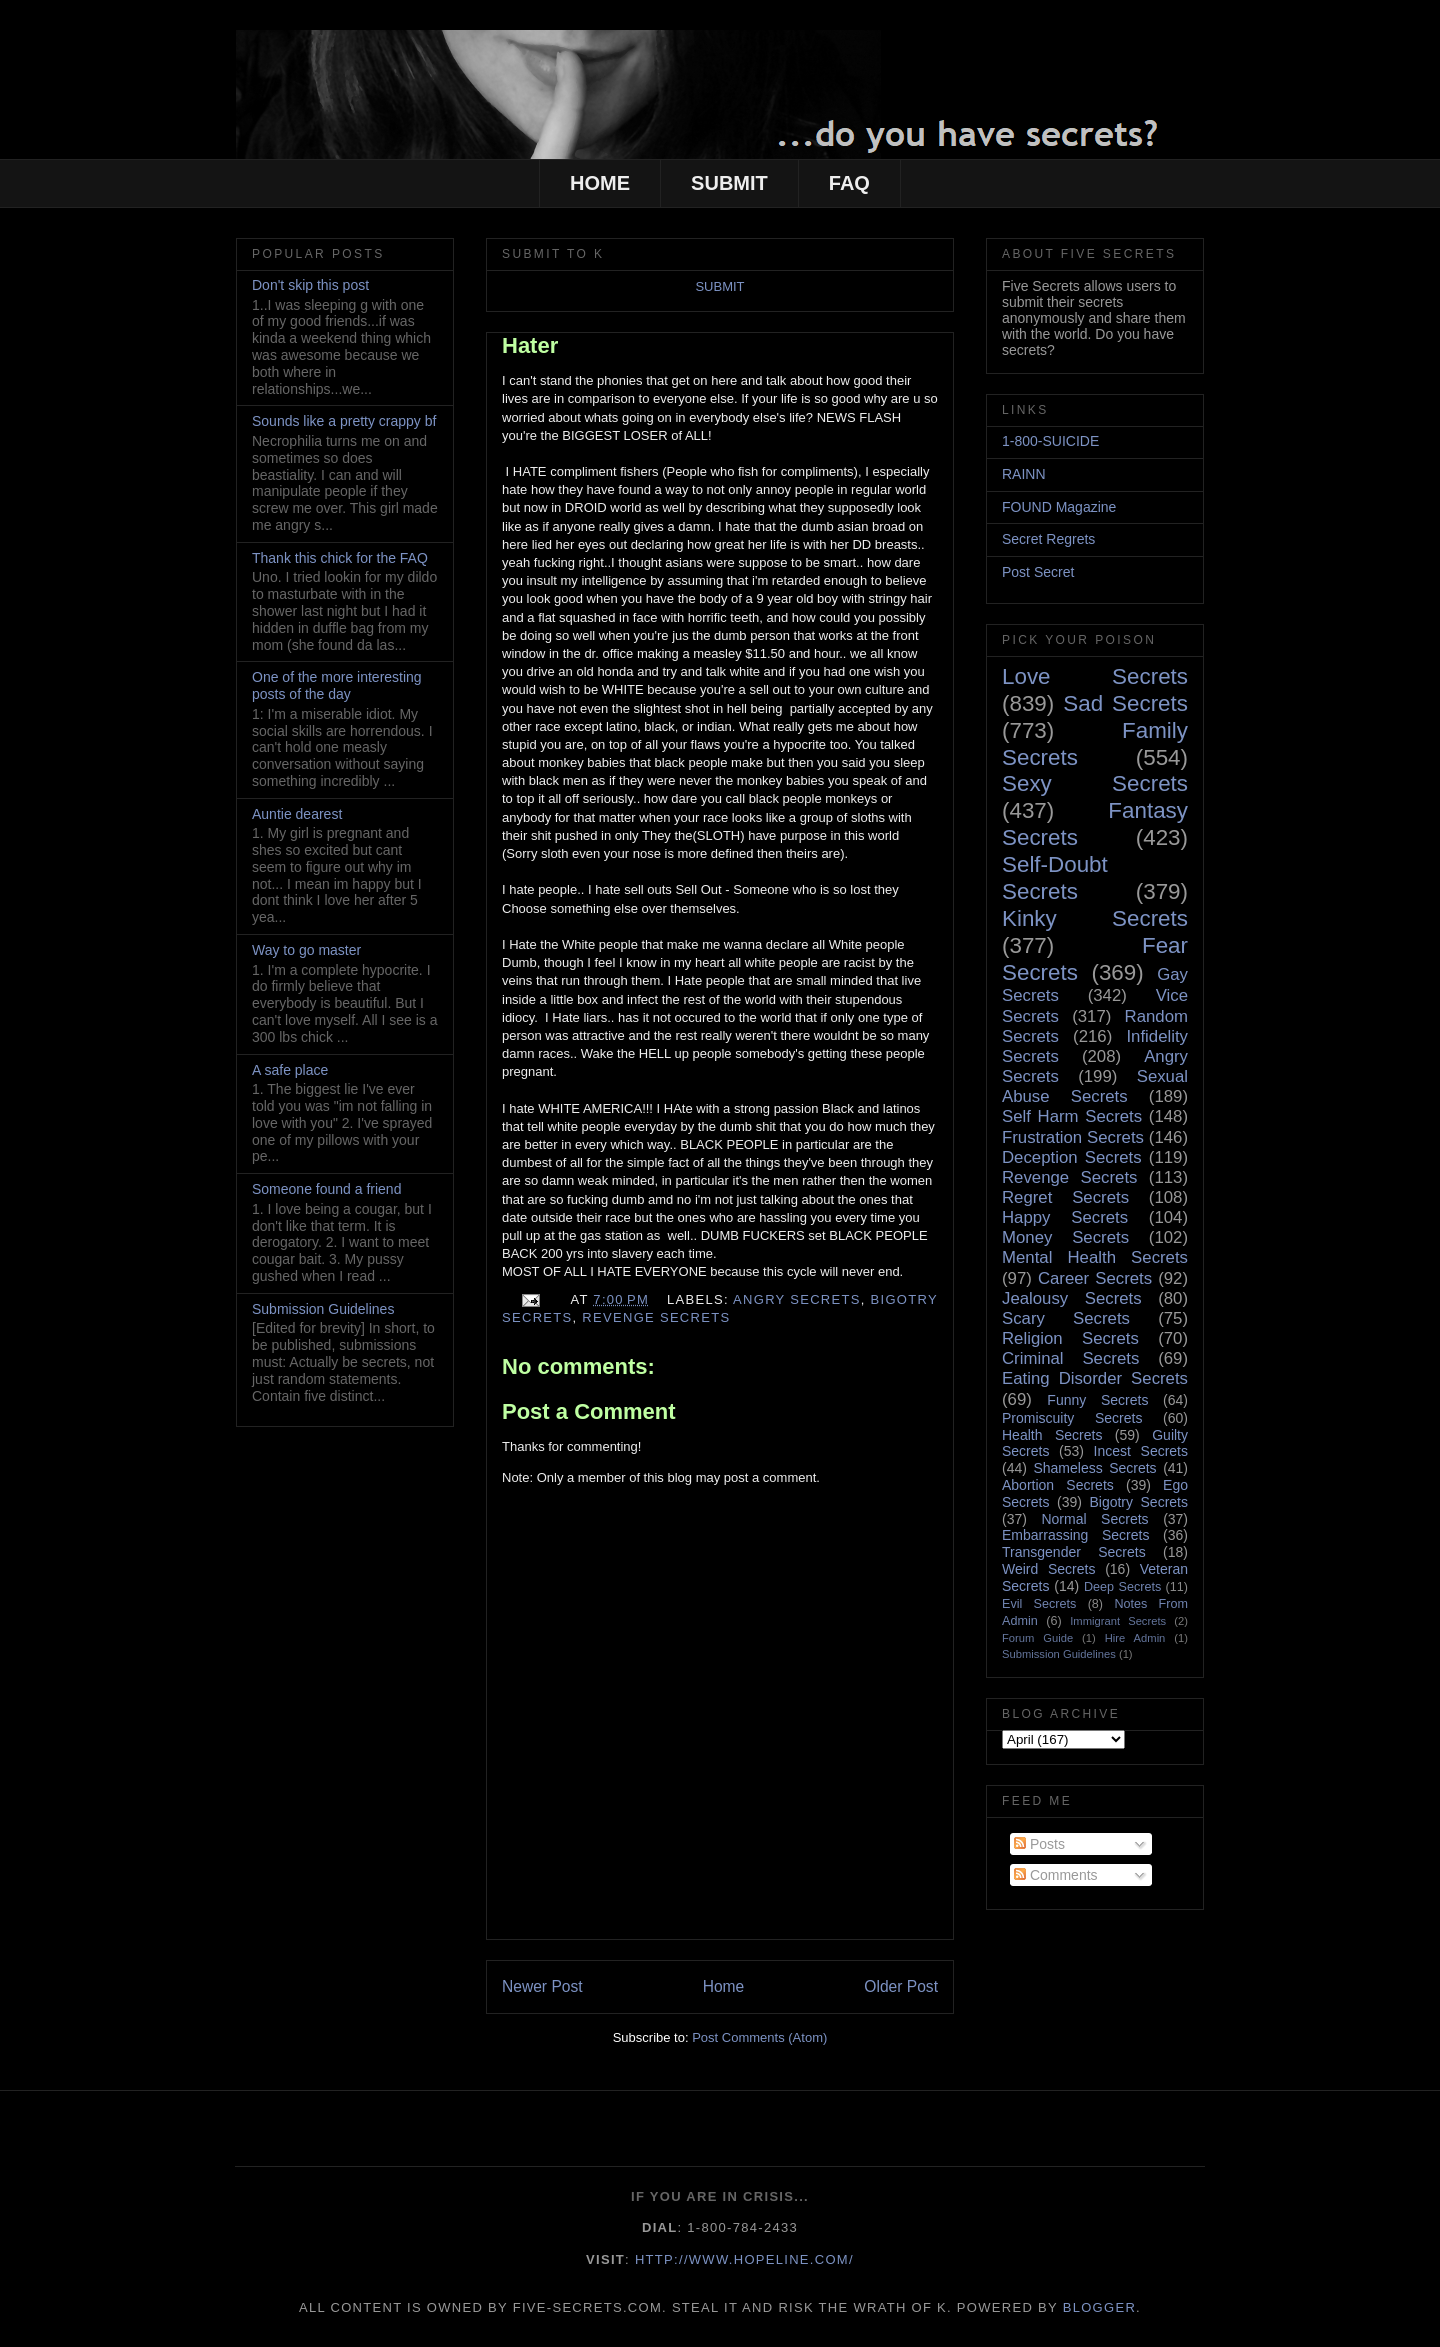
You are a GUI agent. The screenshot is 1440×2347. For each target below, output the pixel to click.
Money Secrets (1065, 1237)
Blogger (1099, 2307)
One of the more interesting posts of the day (337, 685)
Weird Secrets (1048, 1569)
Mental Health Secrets (1095, 1257)
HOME (600, 183)
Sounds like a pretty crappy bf (344, 421)
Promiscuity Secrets (1072, 1418)
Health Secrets (1052, 1435)
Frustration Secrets (1073, 1137)
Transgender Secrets (1074, 1552)
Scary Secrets (1066, 1318)
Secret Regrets (1048, 539)
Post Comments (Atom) (759, 2037)
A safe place (290, 1070)
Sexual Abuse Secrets (1095, 1086)
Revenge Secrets (656, 1317)
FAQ (849, 183)
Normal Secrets (1094, 1519)
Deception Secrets (1072, 1157)
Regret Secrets (1065, 1197)
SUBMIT (729, 183)
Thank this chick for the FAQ (340, 558)
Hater (530, 345)
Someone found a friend (326, 1189)
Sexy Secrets (1095, 783)
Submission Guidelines (323, 1309)
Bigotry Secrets (1138, 1502)
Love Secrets (1095, 676)
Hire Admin (1135, 1638)
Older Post (901, 1986)
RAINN (1024, 474)
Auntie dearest (297, 814)
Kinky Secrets (1095, 918)
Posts (1039, 1844)
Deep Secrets (1122, 1587)
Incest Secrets (1141, 1451)
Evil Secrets (1039, 1604)
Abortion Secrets (1058, 1485)
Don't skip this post (310, 285)
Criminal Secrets (1070, 1358)
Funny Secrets (1097, 1400)
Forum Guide (1037, 1638)
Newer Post (542, 1986)
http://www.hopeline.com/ (744, 2259)
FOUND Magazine (1059, 507)
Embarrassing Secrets (1075, 1535)
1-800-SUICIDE (1050, 441)
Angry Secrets (797, 1299)
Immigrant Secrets (1118, 1621)
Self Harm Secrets (1072, 1116)
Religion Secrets (1070, 1338)
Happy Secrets (1065, 1217)
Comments (1056, 1875)
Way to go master (306, 950)
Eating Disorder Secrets (1095, 1378)
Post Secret (1038, 572)
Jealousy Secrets (1072, 1298)
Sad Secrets (1125, 703)
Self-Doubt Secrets (1055, 878)
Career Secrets (1095, 1278)
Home (724, 1986)
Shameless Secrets (1094, 1468)
